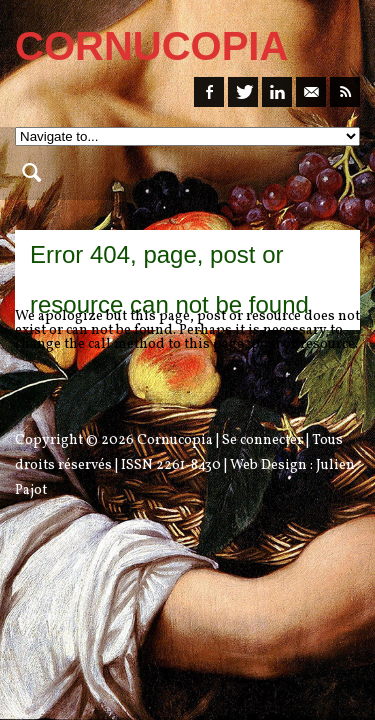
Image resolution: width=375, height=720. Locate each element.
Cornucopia (175, 440)
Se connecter (262, 440)
